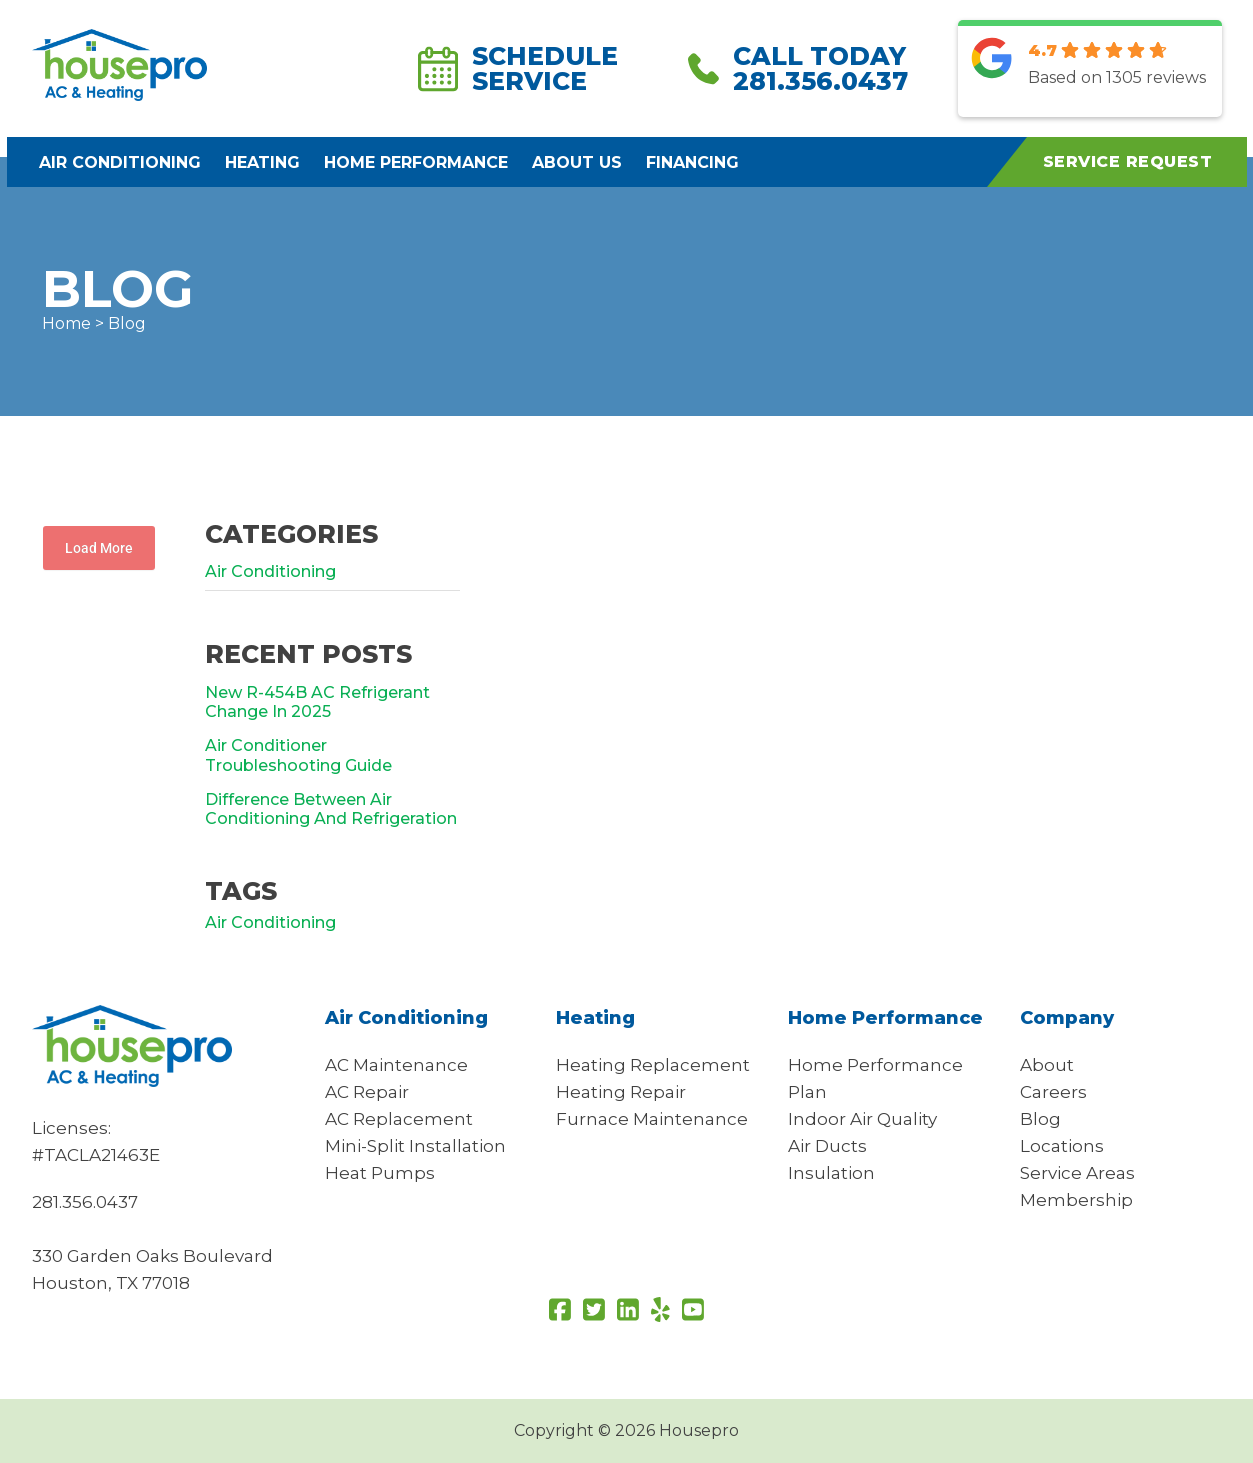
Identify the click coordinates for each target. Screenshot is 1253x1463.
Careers (1053, 1092)
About (1047, 1065)
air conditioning (270, 922)
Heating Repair (621, 1092)
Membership (1076, 1200)
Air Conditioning (120, 162)
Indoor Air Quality (862, 1119)
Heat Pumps (380, 1173)
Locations (1062, 1146)
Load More (99, 548)
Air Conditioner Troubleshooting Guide (298, 755)
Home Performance (416, 162)
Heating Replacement (653, 1065)
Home (66, 323)
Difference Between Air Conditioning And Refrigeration (331, 809)
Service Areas (1077, 1173)
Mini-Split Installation (415, 1146)
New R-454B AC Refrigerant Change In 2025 (317, 702)
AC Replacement (399, 1119)
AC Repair (367, 1092)
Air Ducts (827, 1146)
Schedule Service (518, 69)
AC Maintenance (396, 1065)
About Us (577, 162)
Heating (262, 162)
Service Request (1128, 161)
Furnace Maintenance (652, 1119)
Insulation (831, 1173)
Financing (692, 162)
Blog (1040, 1119)
